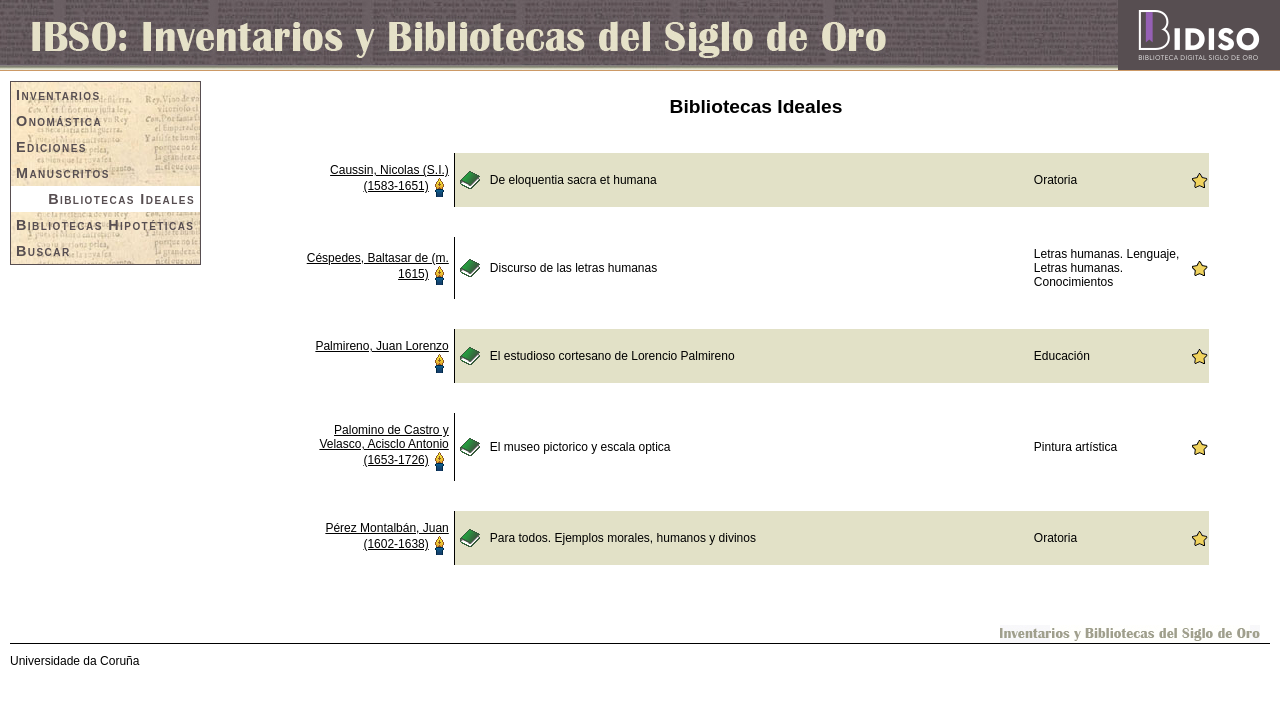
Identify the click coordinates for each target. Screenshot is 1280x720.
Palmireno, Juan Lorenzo (381, 346)
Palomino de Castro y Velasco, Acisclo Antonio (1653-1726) (383, 445)
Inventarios (58, 95)
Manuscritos (63, 173)
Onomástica (59, 121)
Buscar (43, 251)
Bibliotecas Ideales (121, 199)
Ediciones (51, 147)
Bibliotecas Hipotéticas (105, 225)
